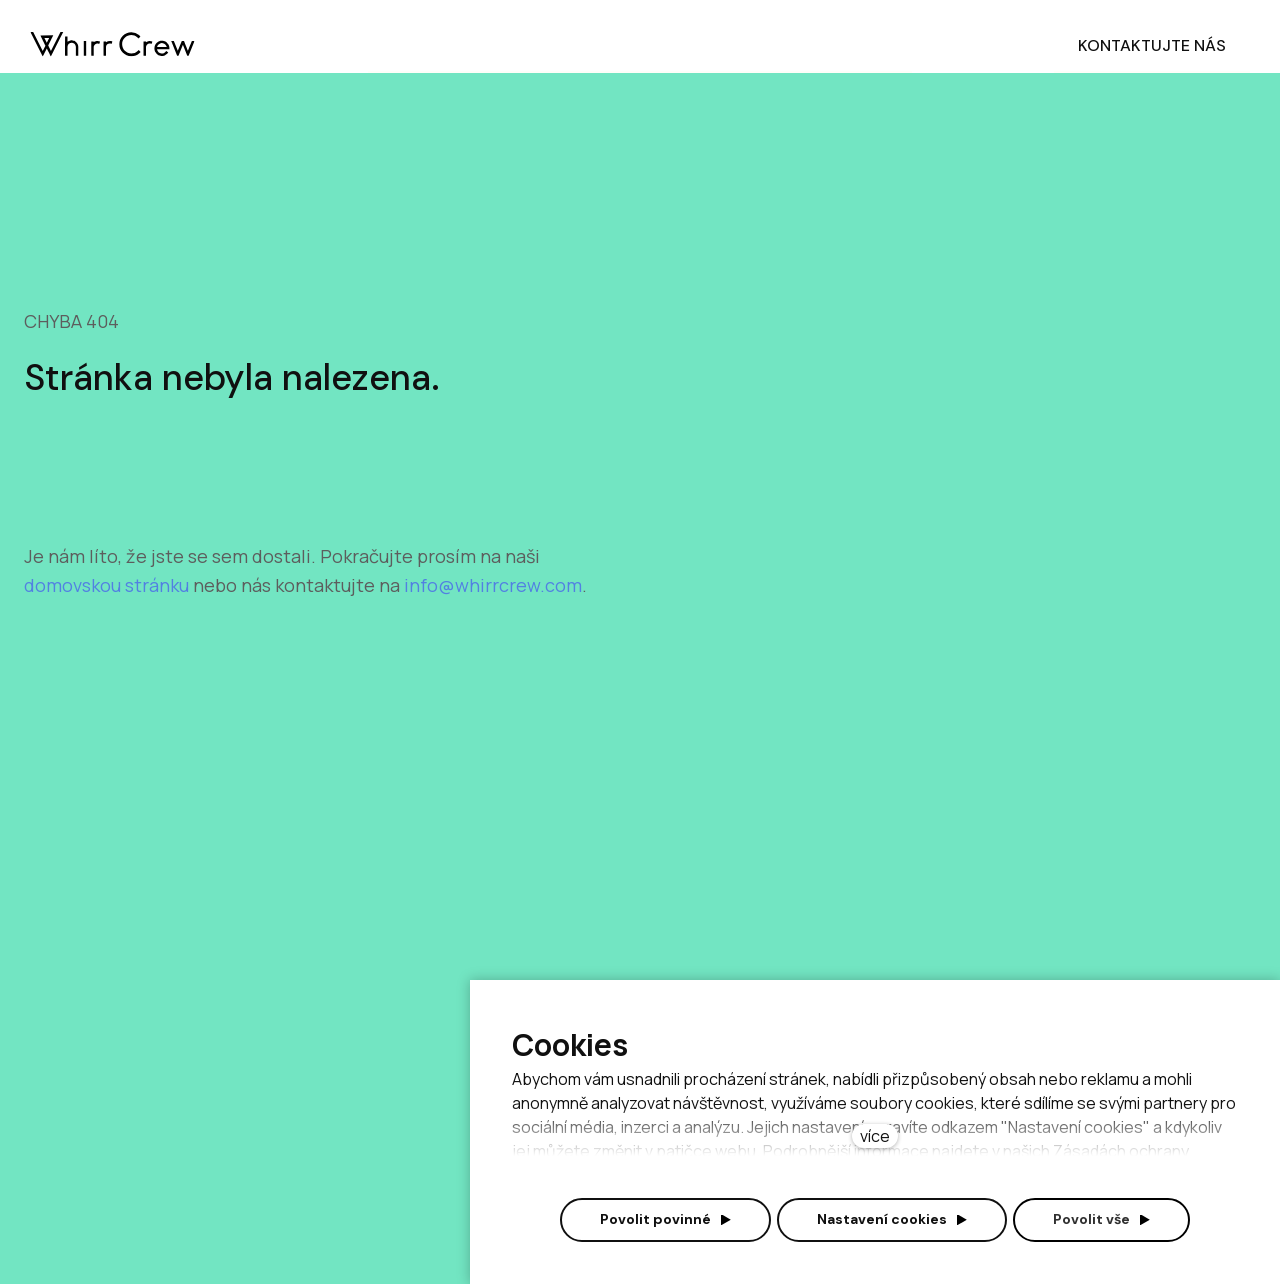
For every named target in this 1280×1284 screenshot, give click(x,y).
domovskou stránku (108, 585)
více (875, 1136)
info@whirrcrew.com (493, 585)
